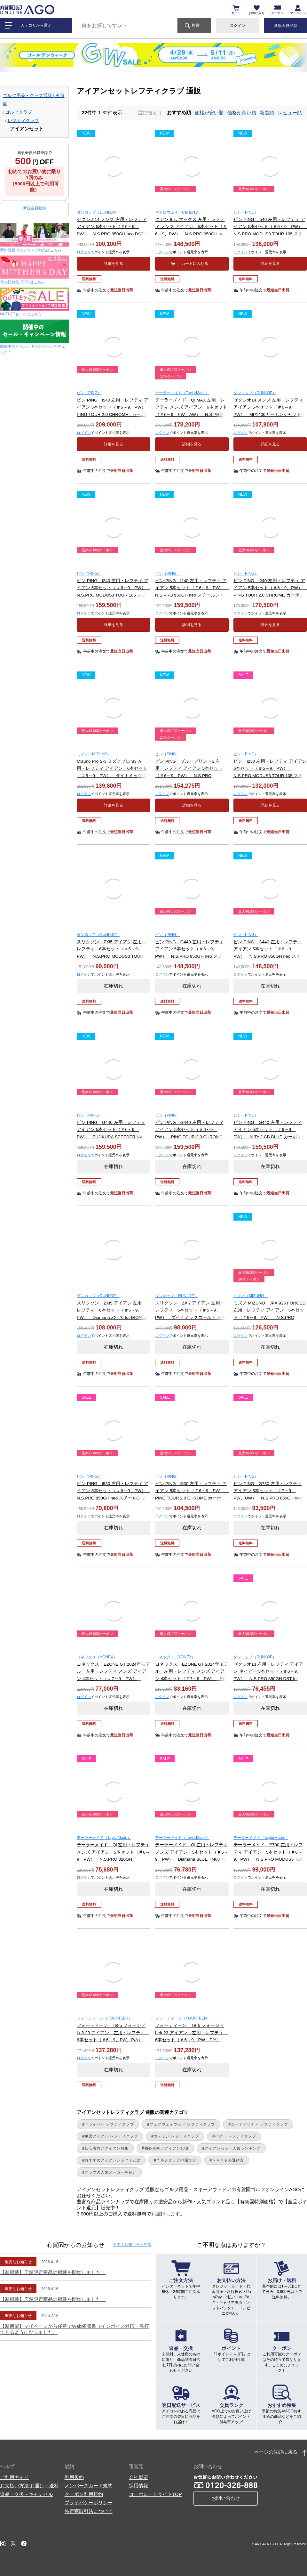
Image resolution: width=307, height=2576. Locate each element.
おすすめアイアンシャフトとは (113, 2160)
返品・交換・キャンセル (26, 2494)
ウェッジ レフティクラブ (176, 2136)
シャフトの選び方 (228, 2160)
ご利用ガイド (14, 2477)
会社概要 (138, 2477)
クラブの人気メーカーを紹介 (111, 2172)
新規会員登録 (285, 25)
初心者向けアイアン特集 (107, 2148)
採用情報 (138, 2485)
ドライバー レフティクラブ (109, 2124)
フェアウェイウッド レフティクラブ (182, 2124)
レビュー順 (290, 112)
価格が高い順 (241, 112)
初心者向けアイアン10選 (167, 2148)
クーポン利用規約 (84, 2494)
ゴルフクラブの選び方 (176, 2160)
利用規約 (74, 2477)
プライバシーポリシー (89, 2502)
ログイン (237, 25)
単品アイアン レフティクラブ (111, 2136)
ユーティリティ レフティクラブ (259, 2124)
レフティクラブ (23, 120)
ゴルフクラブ (18, 112)
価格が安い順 (209, 112)
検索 (196, 25)
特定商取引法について (89, 2511)
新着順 (267, 112)
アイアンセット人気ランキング (233, 2148)
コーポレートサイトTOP (155, 2494)
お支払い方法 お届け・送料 (29, 2485)
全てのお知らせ (132, 2244)
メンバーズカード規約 (89, 2485)
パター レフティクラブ (235, 2136)
